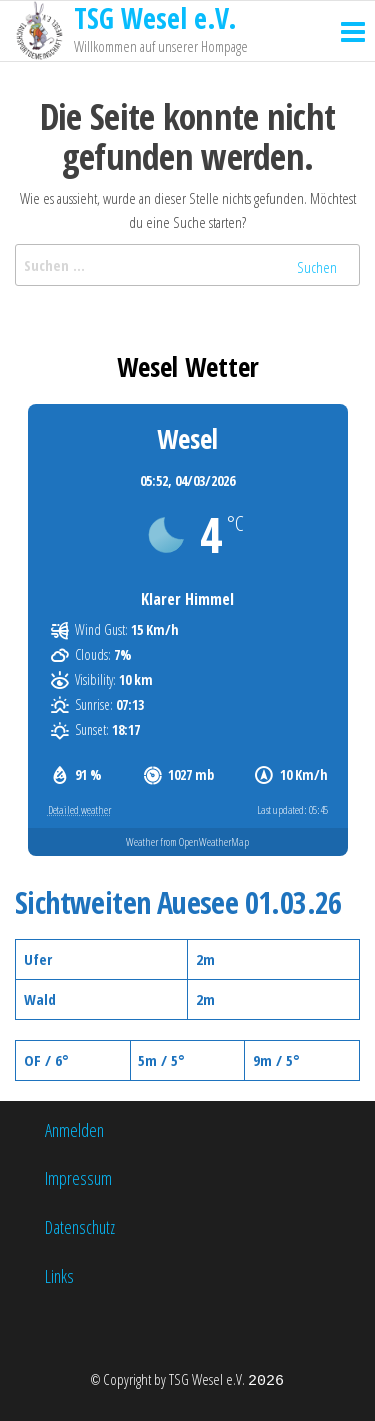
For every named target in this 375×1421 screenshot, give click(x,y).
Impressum (78, 1178)
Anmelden (74, 1130)
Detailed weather (79, 809)
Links (59, 1276)
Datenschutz (80, 1227)
